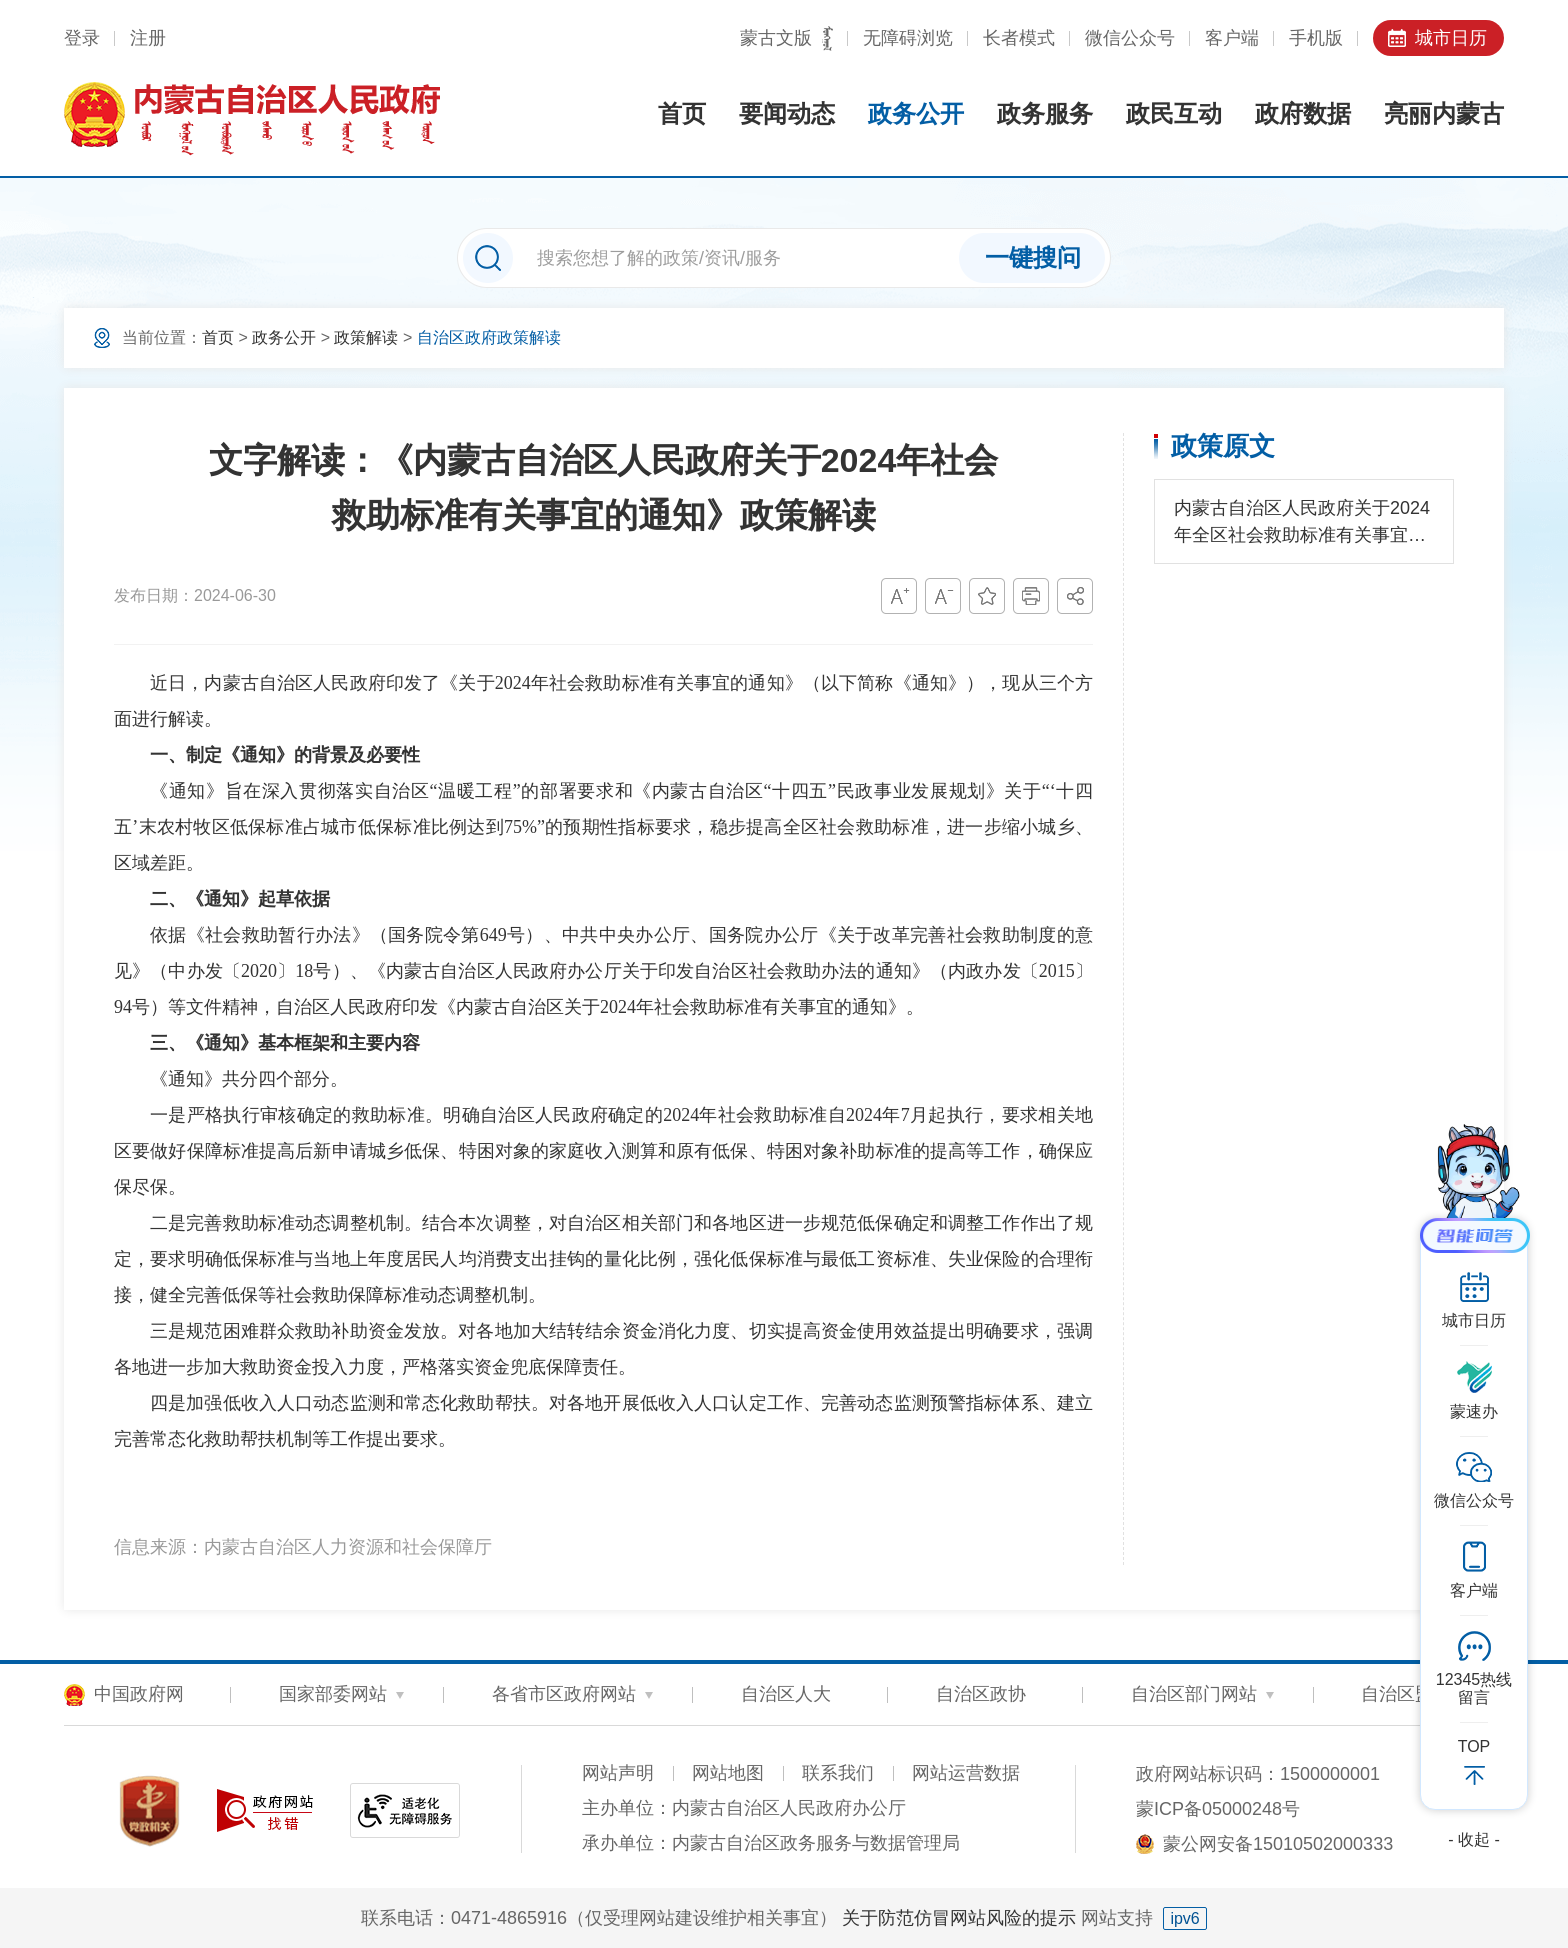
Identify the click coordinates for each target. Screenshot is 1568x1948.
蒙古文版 (776, 38)
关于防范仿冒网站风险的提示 (959, 1918)
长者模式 (1019, 38)
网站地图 (728, 1773)
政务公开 (916, 113)
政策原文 (1223, 446)
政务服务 (1045, 113)
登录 (82, 38)
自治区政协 (981, 1694)
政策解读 (366, 337)
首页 (682, 113)
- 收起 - (1474, 1839)
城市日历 (1451, 38)
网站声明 (618, 1773)
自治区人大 (786, 1694)
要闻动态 (787, 113)
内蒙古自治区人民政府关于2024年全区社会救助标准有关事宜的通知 (1302, 523)
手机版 (1316, 38)
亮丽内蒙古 (1444, 113)
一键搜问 (1033, 257)
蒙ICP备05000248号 (1218, 1809)
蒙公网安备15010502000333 (1278, 1844)
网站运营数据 (966, 1773)
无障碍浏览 (908, 38)
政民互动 (1174, 113)
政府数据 (1303, 113)
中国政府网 (139, 1694)
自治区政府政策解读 (489, 337)
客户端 (1232, 38)
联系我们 (838, 1773)
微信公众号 (1130, 38)
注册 (148, 38)
